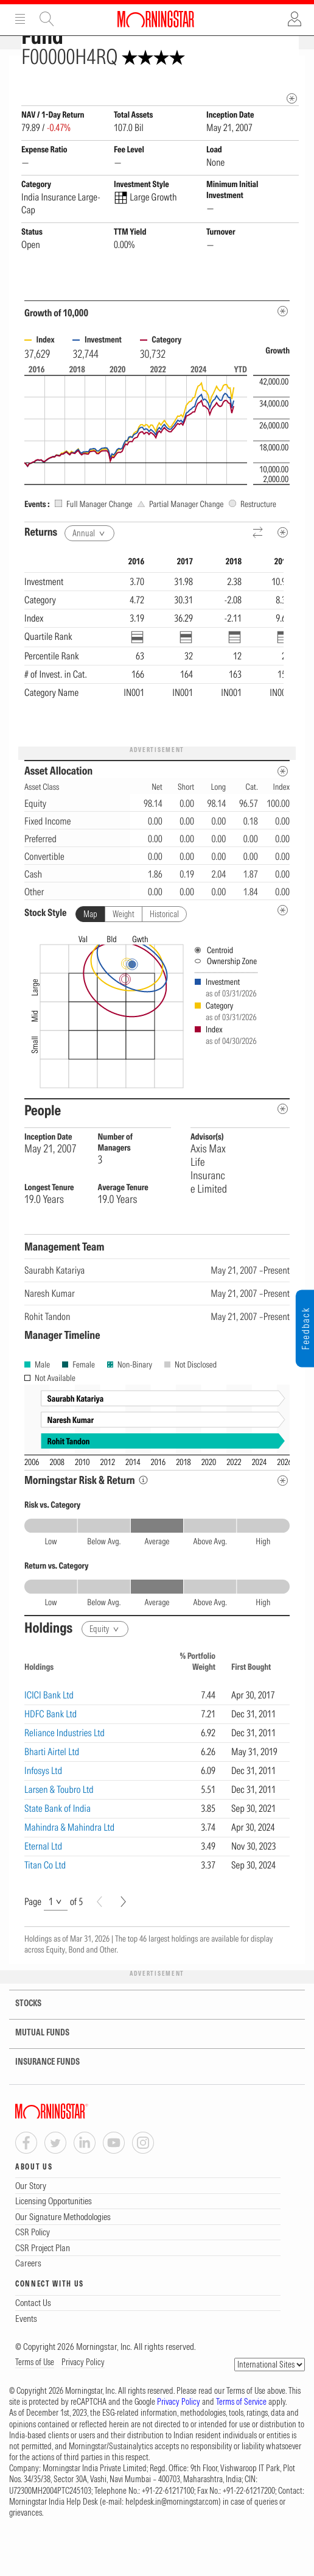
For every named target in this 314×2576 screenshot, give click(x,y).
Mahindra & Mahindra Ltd (69, 1869)
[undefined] (283, 952)
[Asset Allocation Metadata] (283, 813)
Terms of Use (34, 2404)
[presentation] (157, 1055)
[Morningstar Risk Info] (143, 1522)
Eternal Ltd (43, 1888)
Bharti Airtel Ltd (51, 1793)
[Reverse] (258, 575)
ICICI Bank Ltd (49, 1737)
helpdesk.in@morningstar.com (171, 2543)
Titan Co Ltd (45, 1907)
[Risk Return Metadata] (283, 1523)
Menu (20, 18)
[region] (154, 687)
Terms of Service (241, 2443)
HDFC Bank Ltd (50, 1756)
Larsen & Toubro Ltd (59, 1831)
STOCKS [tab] (20, 2045)
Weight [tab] (123, 956)
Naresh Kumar (49, 1335)
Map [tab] (90, 956)
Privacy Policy (83, 2404)
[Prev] (99, 1944)
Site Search (46, 19)
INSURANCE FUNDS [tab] (40, 2104)
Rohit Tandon (47, 1358)
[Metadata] (283, 353)
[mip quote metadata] (292, 140)
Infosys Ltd (43, 1812)
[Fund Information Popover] (292, 68)
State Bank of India (57, 1850)
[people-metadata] (283, 1151)
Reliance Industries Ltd (64, 1775)
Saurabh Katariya (54, 1312)
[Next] (123, 1944)
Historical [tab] (164, 956)
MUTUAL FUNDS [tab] (34, 2075)
